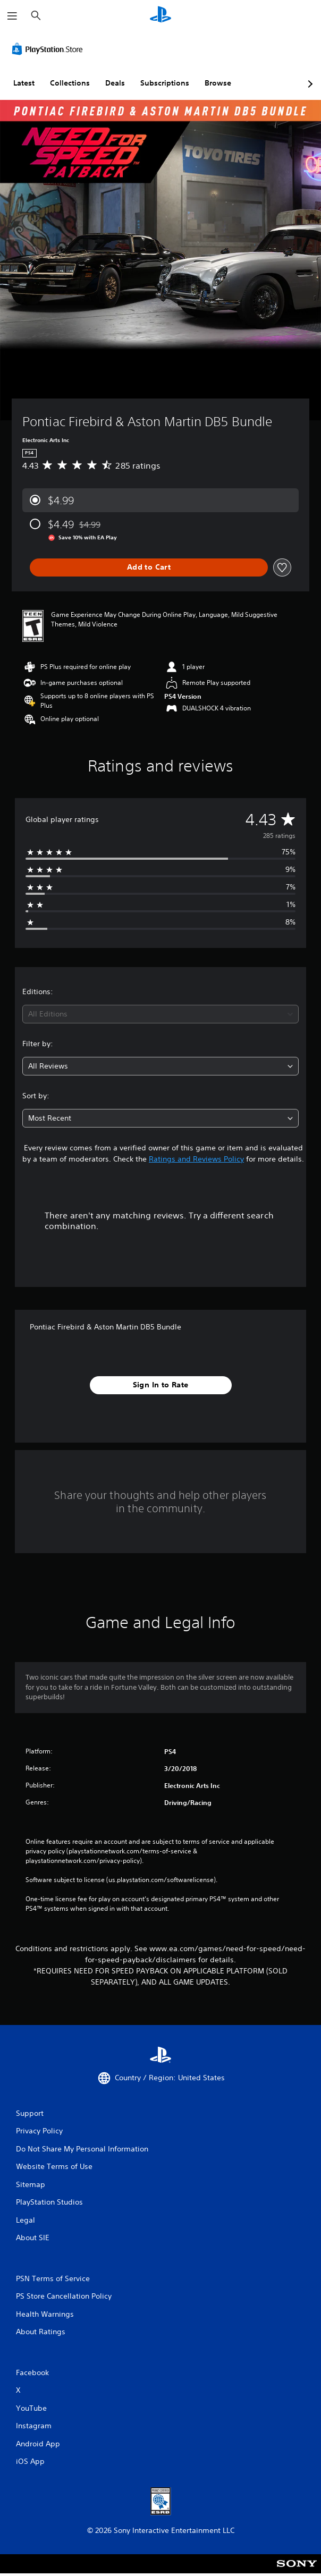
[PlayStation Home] (160, 15)
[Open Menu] (12, 16)
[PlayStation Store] (49, 48)
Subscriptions (164, 83)
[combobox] (160, 1014)
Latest (24, 83)
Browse (218, 83)
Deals (115, 83)
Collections (70, 83)
